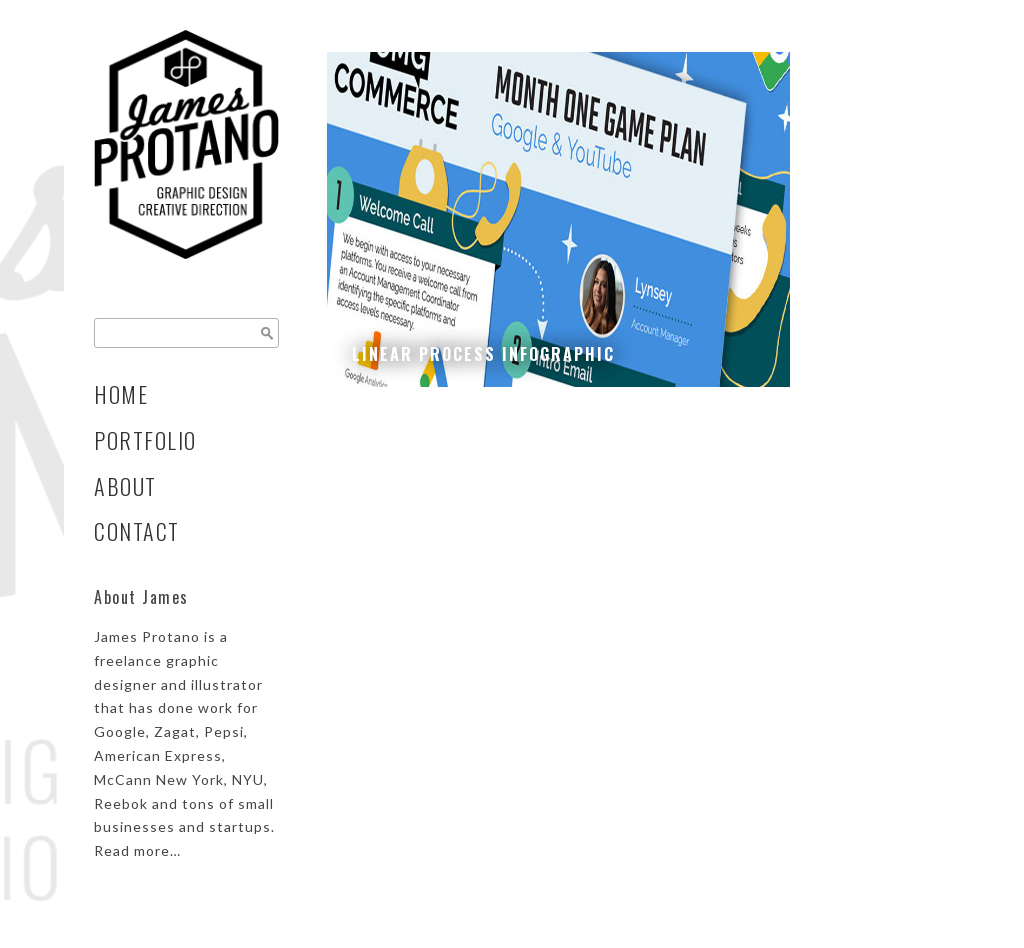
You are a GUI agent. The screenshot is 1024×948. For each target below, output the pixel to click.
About (125, 486)
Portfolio (145, 440)
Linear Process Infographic (483, 354)
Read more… (137, 850)
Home (121, 394)
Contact (137, 531)
